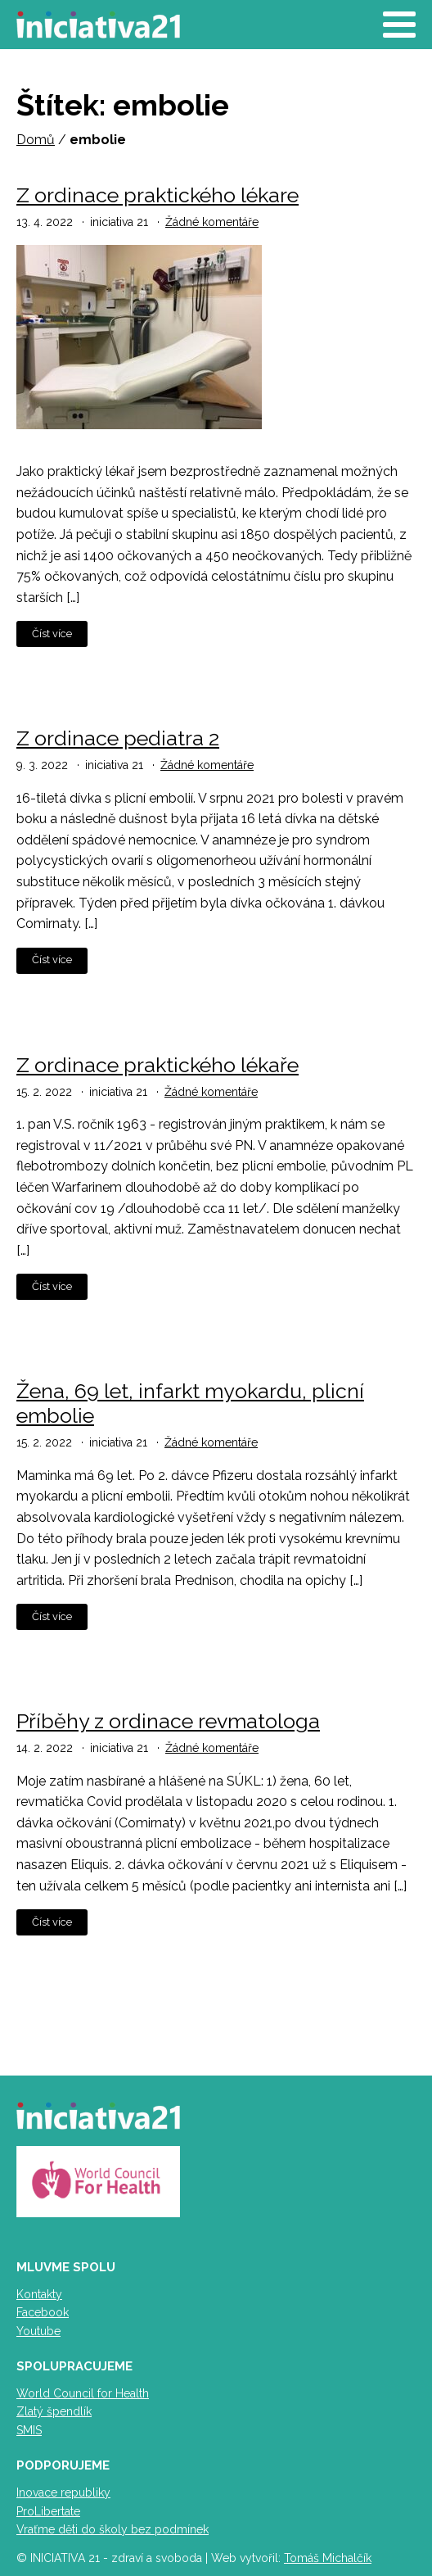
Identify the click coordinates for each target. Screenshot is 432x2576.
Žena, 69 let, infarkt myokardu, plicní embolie (190, 1403)
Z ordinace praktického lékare (157, 195)
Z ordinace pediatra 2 (117, 738)
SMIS (29, 2430)
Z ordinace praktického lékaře (157, 1065)
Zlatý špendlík (54, 2411)
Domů (35, 139)
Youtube (38, 2331)
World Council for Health (82, 2393)
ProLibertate (48, 2511)
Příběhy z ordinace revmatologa (168, 1721)
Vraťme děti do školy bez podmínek (112, 2529)
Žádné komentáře (212, 222)
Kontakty (39, 2294)
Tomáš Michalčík (327, 2558)
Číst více (52, 633)
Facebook (42, 2312)
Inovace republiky (63, 2492)
